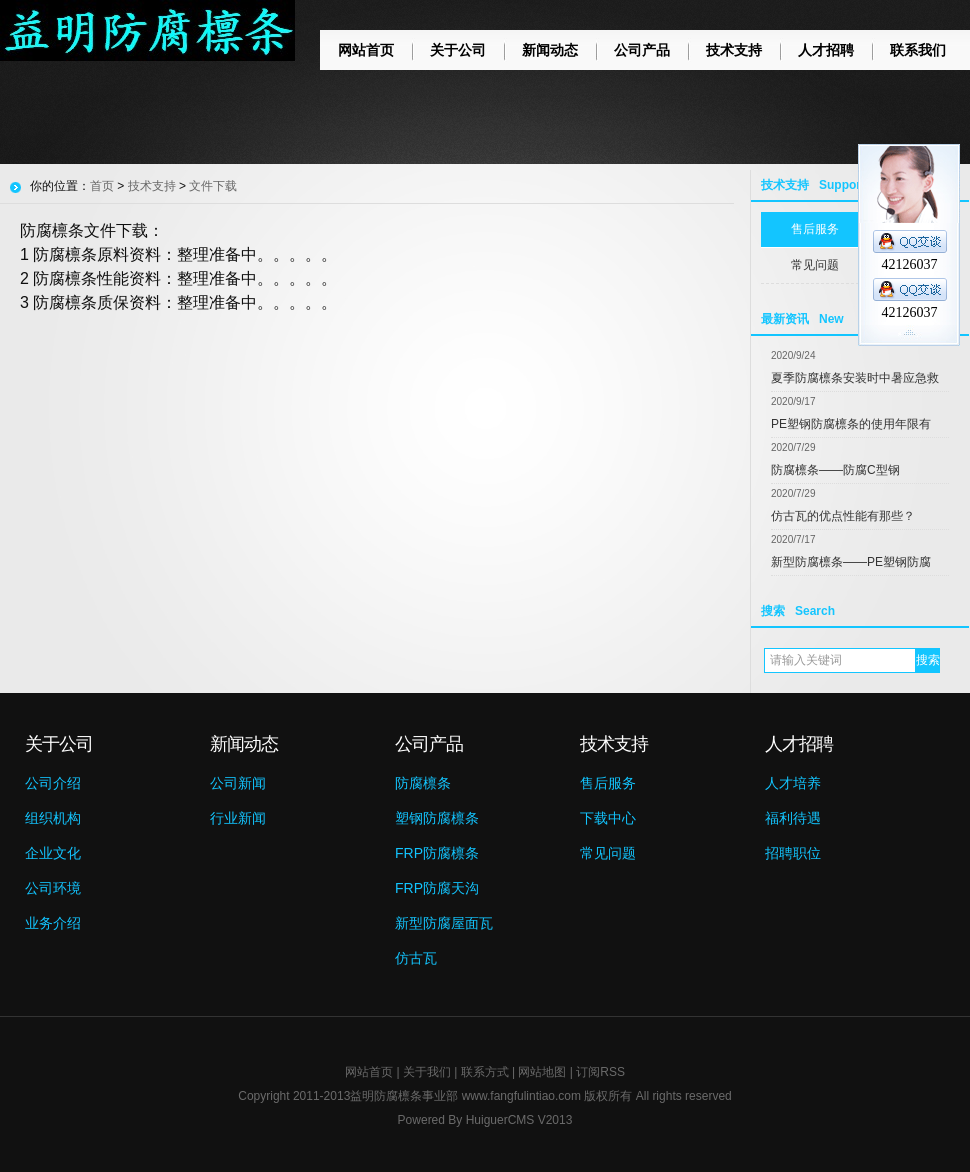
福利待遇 (793, 818)
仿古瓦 (416, 958)
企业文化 (53, 853)
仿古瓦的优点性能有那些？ (843, 516)
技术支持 (734, 50)
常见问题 (608, 853)
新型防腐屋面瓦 (444, 923)
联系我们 (918, 50)
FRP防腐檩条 (437, 853)
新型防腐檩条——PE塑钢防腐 (851, 562)
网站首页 (366, 50)
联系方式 (485, 1072)
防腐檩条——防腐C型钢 (835, 470)
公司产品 (642, 50)
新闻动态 (550, 50)
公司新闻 (238, 783)
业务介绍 (53, 923)
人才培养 (793, 783)
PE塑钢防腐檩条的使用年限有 (851, 424)
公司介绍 (53, 783)
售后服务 (608, 783)
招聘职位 (793, 853)
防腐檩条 (423, 783)
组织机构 (53, 818)
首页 (102, 186)
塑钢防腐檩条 (437, 818)
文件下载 (213, 186)
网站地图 (542, 1072)
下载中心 (608, 818)
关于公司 (458, 50)
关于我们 (427, 1072)
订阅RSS (600, 1072)
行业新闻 (238, 818)
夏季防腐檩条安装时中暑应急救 (855, 378)
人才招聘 (826, 50)
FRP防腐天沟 (437, 888)
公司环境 (53, 888)
